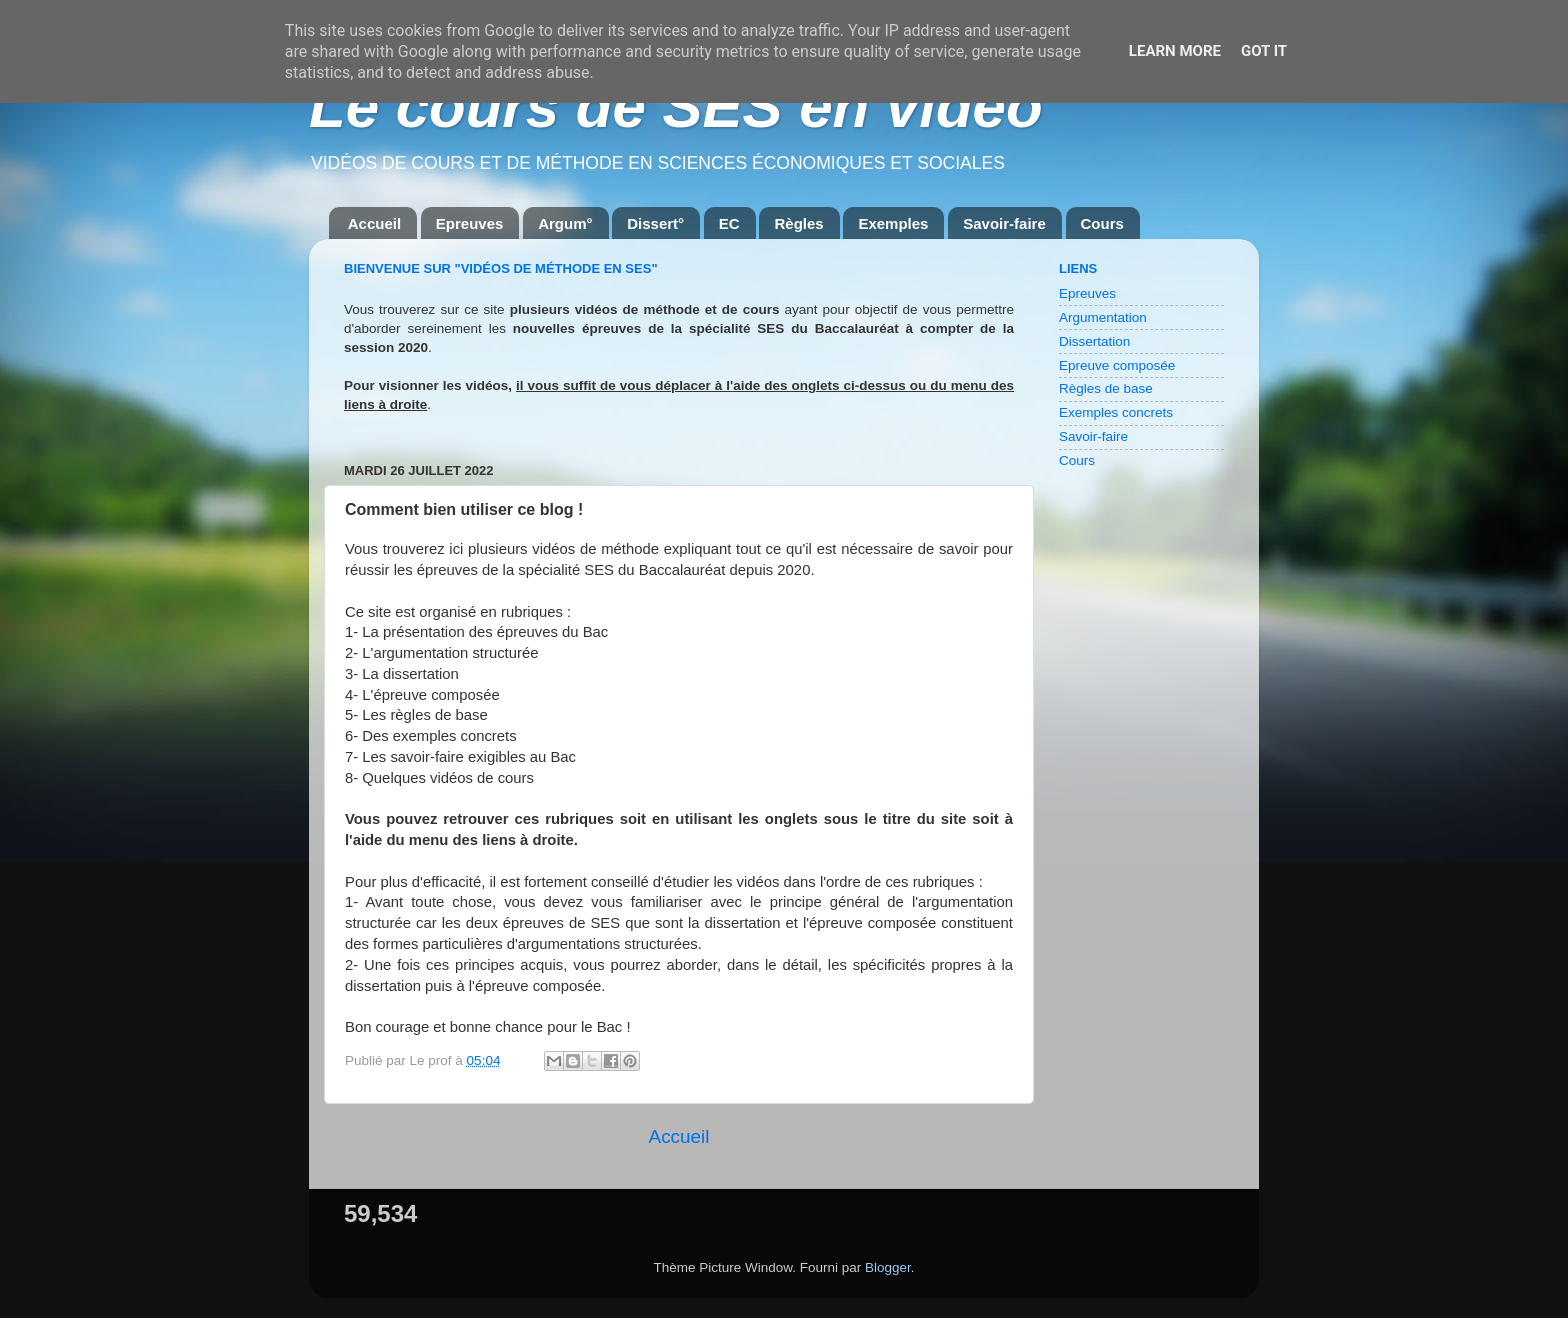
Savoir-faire (1004, 223)
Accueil (374, 223)
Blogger (888, 1267)
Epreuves (470, 223)
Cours (1102, 223)
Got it (1264, 51)
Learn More (1175, 51)
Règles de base (1106, 388)
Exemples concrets (1116, 412)
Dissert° (655, 223)
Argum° (565, 223)
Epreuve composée (1117, 365)
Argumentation (1103, 317)
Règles (798, 223)
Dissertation (1094, 341)
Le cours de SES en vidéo (676, 106)
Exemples (893, 223)
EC (729, 223)
